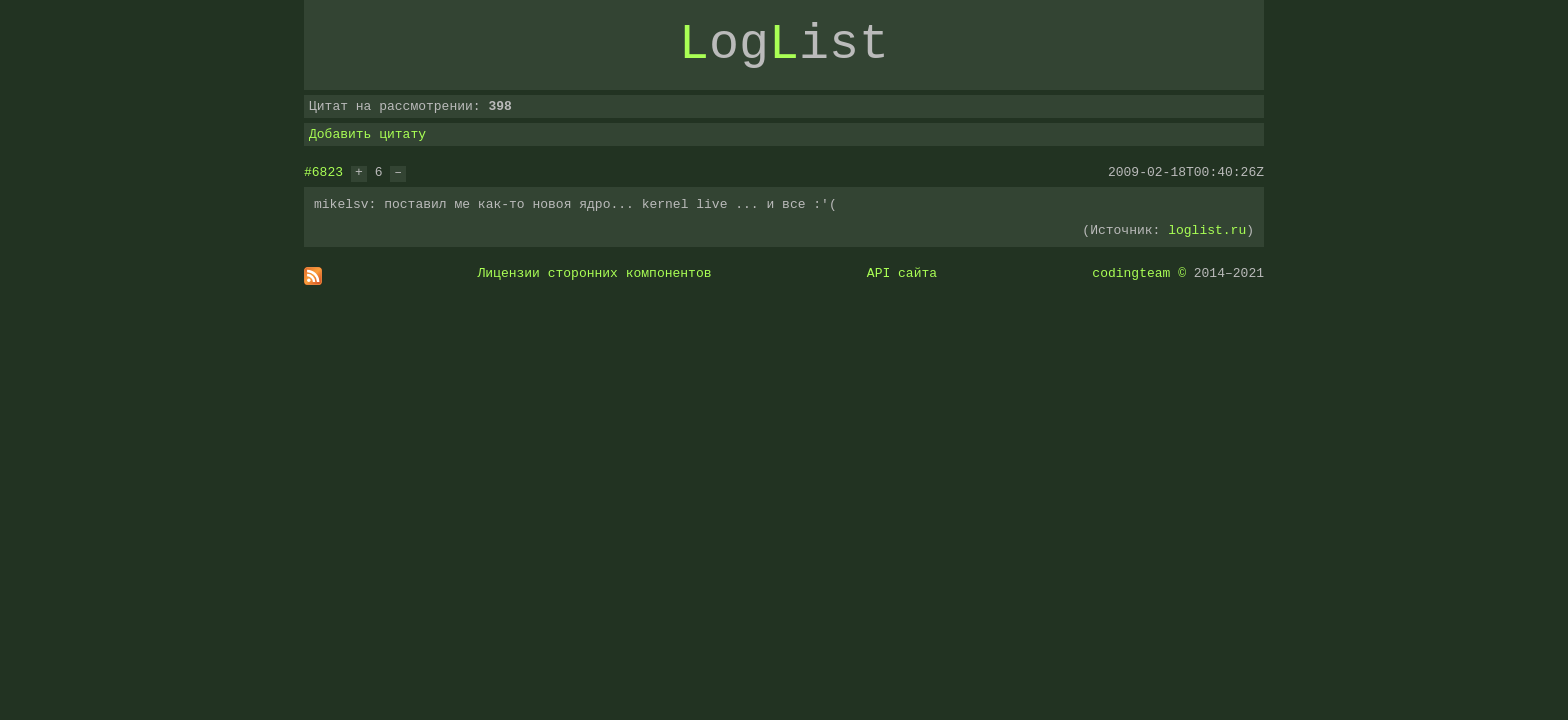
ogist (784, 45)
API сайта (902, 273)
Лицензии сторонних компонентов (595, 273)
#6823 (323, 172)
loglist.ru (1207, 230)
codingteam (1131, 273)
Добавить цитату (367, 134)
